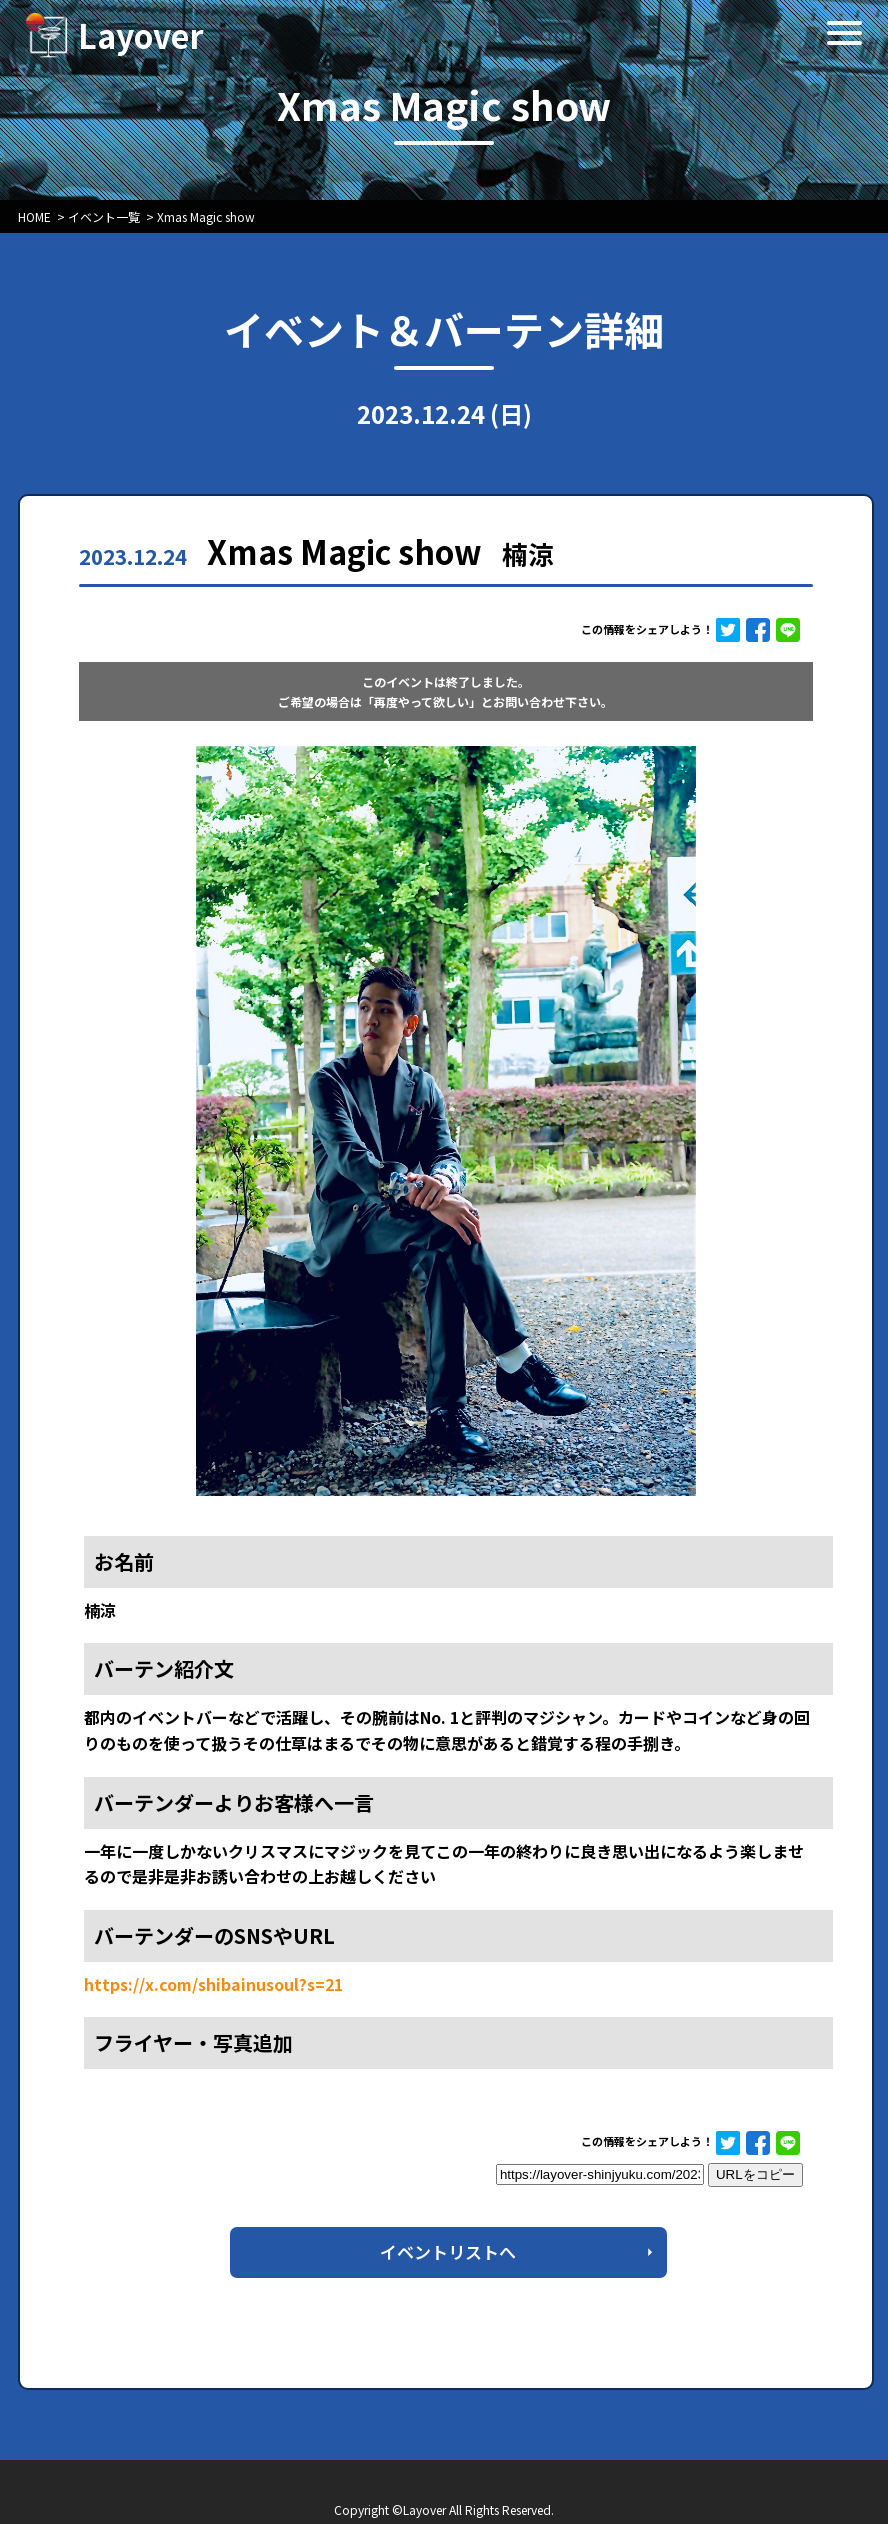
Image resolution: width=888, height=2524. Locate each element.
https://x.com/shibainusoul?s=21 (213, 1984)
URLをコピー (755, 2174)
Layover (141, 35)
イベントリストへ (448, 2251)
